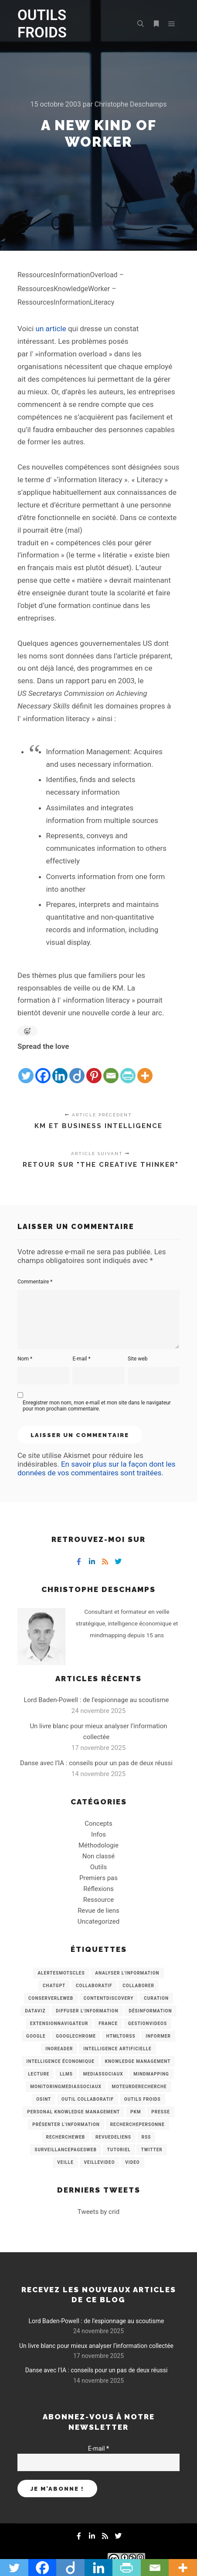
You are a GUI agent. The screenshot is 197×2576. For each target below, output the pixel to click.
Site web (137, 1359)
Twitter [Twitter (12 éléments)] (151, 2149)
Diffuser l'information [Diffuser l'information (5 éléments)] (87, 2010)
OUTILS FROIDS (42, 24)
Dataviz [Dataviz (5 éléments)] (35, 2010)
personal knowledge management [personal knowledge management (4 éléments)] (73, 2111)
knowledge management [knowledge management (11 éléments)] (138, 2061)
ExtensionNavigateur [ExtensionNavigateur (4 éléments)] (59, 2023)
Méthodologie (98, 1845)
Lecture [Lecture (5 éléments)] (38, 2074)
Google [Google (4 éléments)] (35, 2036)
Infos (98, 1834)
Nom (24, 1359)
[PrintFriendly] (128, 1069)
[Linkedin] (60, 1069)
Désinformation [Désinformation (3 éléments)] (150, 2010)
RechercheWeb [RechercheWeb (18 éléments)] (65, 2137)
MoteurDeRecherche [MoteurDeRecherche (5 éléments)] (139, 2086)
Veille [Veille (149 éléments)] (65, 2162)
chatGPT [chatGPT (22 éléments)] (54, 1985)
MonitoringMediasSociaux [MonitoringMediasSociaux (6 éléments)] (66, 2086)
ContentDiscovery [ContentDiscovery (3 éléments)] (109, 1998)
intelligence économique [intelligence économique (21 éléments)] (61, 2061)
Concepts (98, 1823)
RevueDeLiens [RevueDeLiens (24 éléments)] (113, 2137)
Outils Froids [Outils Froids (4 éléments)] (142, 2099)
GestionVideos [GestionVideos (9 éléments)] (147, 2023)
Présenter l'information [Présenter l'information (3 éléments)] (66, 2124)
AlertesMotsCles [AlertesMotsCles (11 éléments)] (61, 1973)
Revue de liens (98, 1910)
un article (51, 328)
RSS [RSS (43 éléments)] (146, 2137)
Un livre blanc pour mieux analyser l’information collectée (96, 2345)
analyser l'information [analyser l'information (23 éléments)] (127, 1973)
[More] (145, 1069)
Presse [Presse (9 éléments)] (160, 2111)
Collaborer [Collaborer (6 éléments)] (138, 1985)
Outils (98, 1867)
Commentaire (35, 1282)
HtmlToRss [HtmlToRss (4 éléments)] (121, 2036)
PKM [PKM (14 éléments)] (135, 2111)
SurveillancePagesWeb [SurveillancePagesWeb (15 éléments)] (65, 2149)
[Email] (111, 1069)
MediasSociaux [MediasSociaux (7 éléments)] (103, 2074)
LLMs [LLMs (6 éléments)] (66, 2074)
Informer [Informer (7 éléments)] (158, 2036)
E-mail (81, 1359)
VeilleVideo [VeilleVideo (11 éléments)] (99, 2162)
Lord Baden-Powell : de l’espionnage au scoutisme (96, 1700)
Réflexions (98, 1889)
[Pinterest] (94, 1069)
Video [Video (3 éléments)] (132, 2162)
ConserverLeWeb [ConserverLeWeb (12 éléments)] (50, 1998)
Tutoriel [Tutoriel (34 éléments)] (119, 2149)
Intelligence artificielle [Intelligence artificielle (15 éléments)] (117, 2048)
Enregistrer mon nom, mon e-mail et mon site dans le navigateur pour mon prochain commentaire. (97, 1406)
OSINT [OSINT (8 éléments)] (43, 2099)
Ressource (98, 1900)
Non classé (98, 1856)
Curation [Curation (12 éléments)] (156, 1998)
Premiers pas (98, 1878)
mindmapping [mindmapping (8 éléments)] (151, 2074)
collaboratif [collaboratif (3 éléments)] (94, 1985)
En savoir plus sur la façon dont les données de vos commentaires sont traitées (96, 1468)
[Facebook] (43, 1069)
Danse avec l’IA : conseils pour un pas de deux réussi (96, 1763)
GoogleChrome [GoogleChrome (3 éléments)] (76, 2036)
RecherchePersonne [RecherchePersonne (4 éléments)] (137, 2124)
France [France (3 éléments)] (108, 2023)
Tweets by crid (98, 2212)
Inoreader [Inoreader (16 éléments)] (59, 2048)
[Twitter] (26, 1069)
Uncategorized (98, 1921)
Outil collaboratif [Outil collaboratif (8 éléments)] (87, 2099)
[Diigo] (77, 1069)
